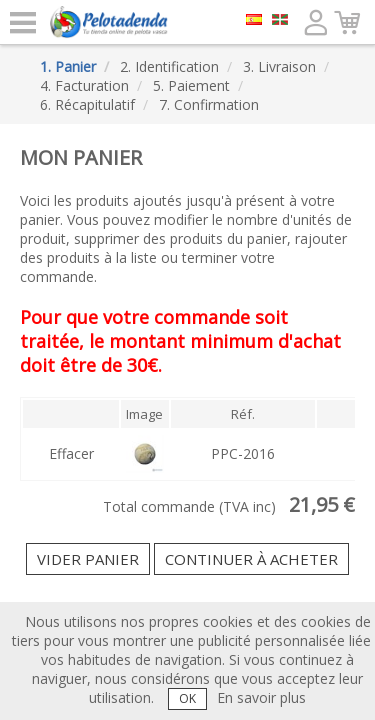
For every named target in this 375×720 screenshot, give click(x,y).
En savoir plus (261, 697)
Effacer (71, 453)
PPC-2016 (243, 453)
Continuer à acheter (251, 559)
